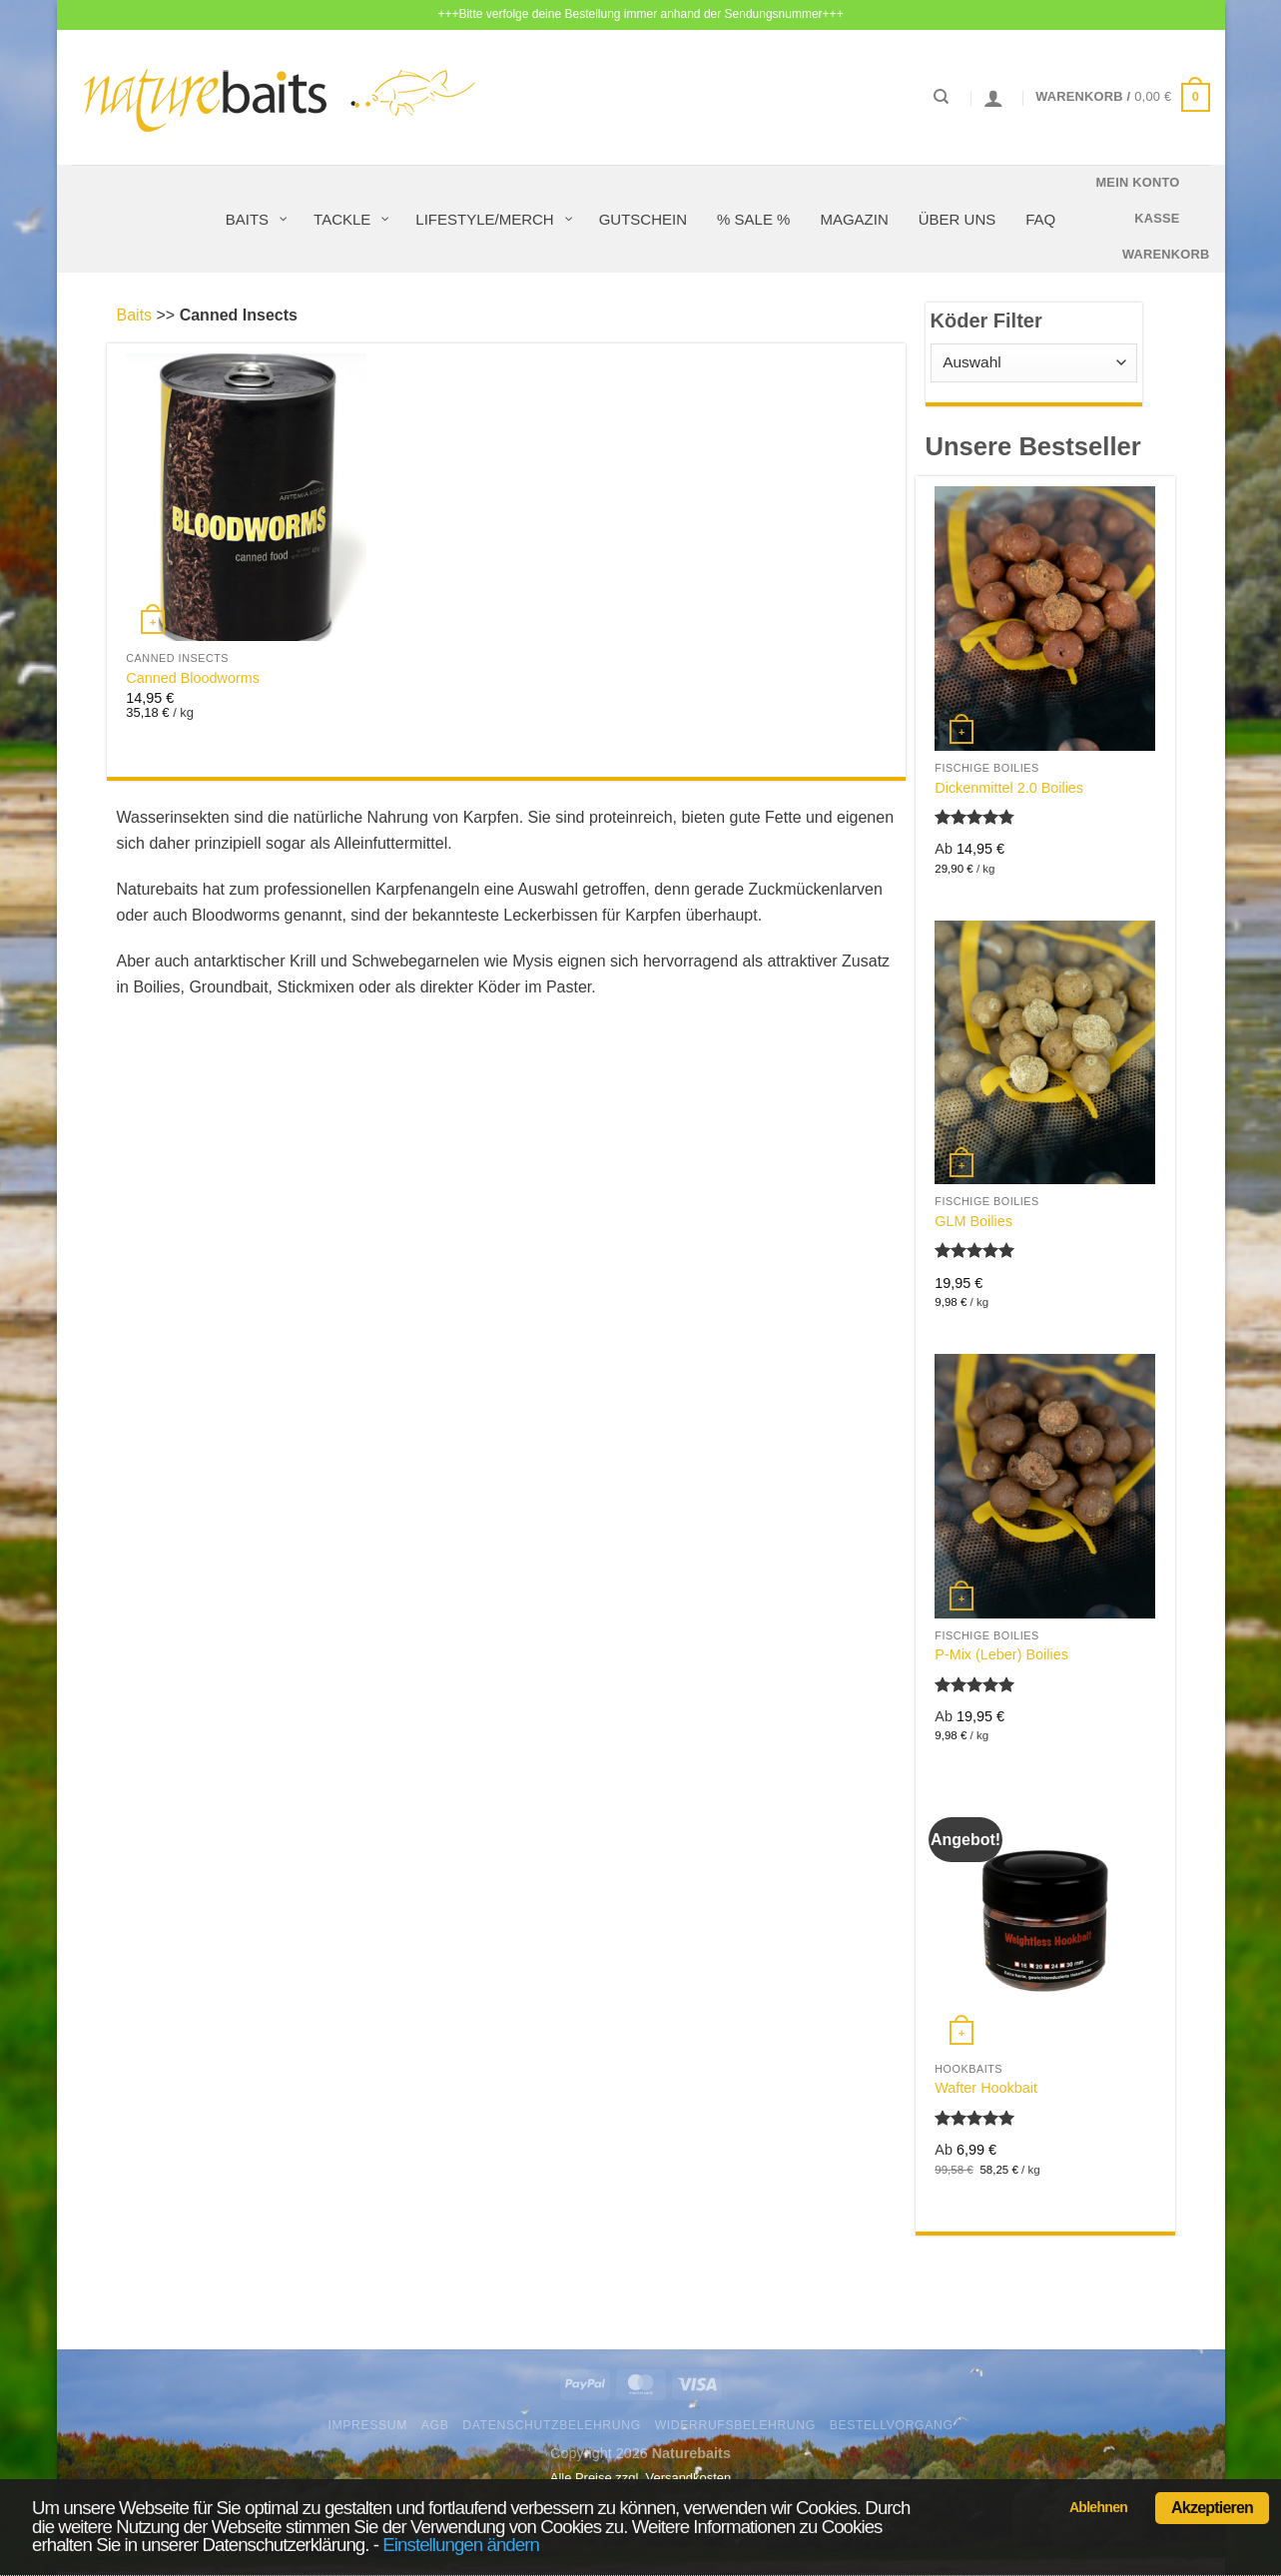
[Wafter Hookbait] (1044, 1919)
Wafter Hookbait (986, 2088)
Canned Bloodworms (193, 678)
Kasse (1156, 218)
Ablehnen (1098, 2507)
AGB (435, 2425)
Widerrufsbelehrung (735, 2425)
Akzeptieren (1212, 2507)
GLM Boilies (973, 1221)
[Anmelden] (993, 98)
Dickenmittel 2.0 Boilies (1009, 788)
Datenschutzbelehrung (551, 2425)
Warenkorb (1166, 254)
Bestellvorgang (892, 2425)
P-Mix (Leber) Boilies (1001, 1654)
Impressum (367, 2425)
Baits (135, 315)
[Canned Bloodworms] (245, 497)
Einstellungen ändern (460, 2544)
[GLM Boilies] (1044, 1052)
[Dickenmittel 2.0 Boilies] (1044, 618)
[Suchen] (941, 97)
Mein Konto (1137, 182)
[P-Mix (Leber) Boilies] (1044, 1485)
